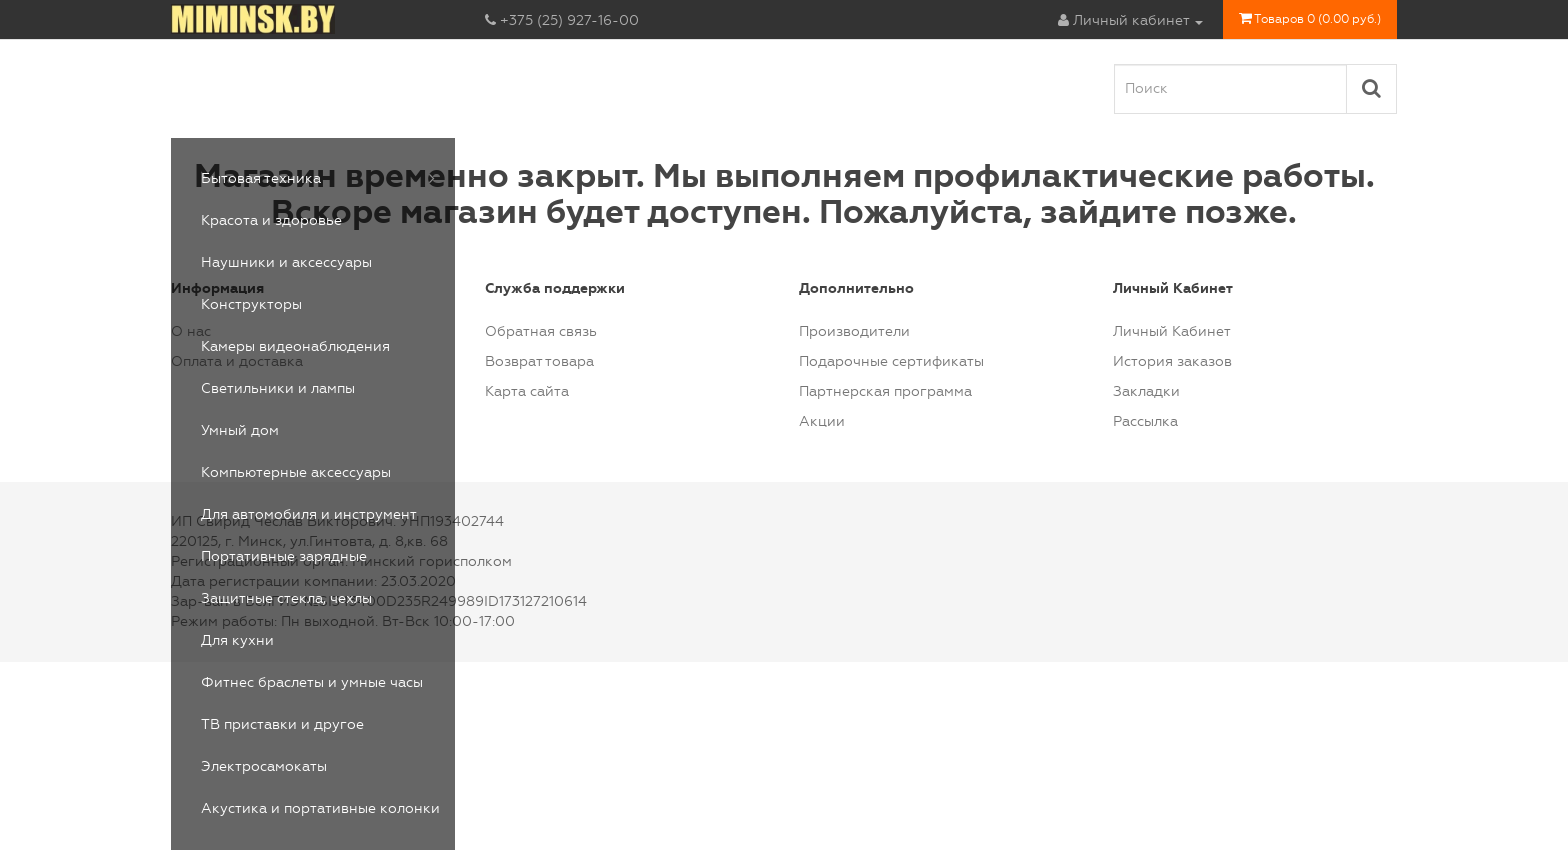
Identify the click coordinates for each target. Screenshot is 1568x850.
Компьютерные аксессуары (296, 472)
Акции (822, 421)
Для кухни (237, 640)
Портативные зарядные (284, 556)
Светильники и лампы (278, 388)
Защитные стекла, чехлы (286, 598)
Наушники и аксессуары (286, 262)
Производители (854, 331)
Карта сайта (527, 391)
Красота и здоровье (271, 220)
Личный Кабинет (1172, 331)
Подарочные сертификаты (891, 361)
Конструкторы (251, 304)
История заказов (1172, 361)
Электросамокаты (264, 766)
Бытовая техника (261, 178)
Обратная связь (541, 331)
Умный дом (240, 430)
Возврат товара (539, 361)
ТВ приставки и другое (282, 724)
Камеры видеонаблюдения (295, 346)
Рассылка (1145, 421)
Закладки (1146, 391)
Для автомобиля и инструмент (309, 514)
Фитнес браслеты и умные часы (312, 682)
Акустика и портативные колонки (320, 808)
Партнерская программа (885, 391)
